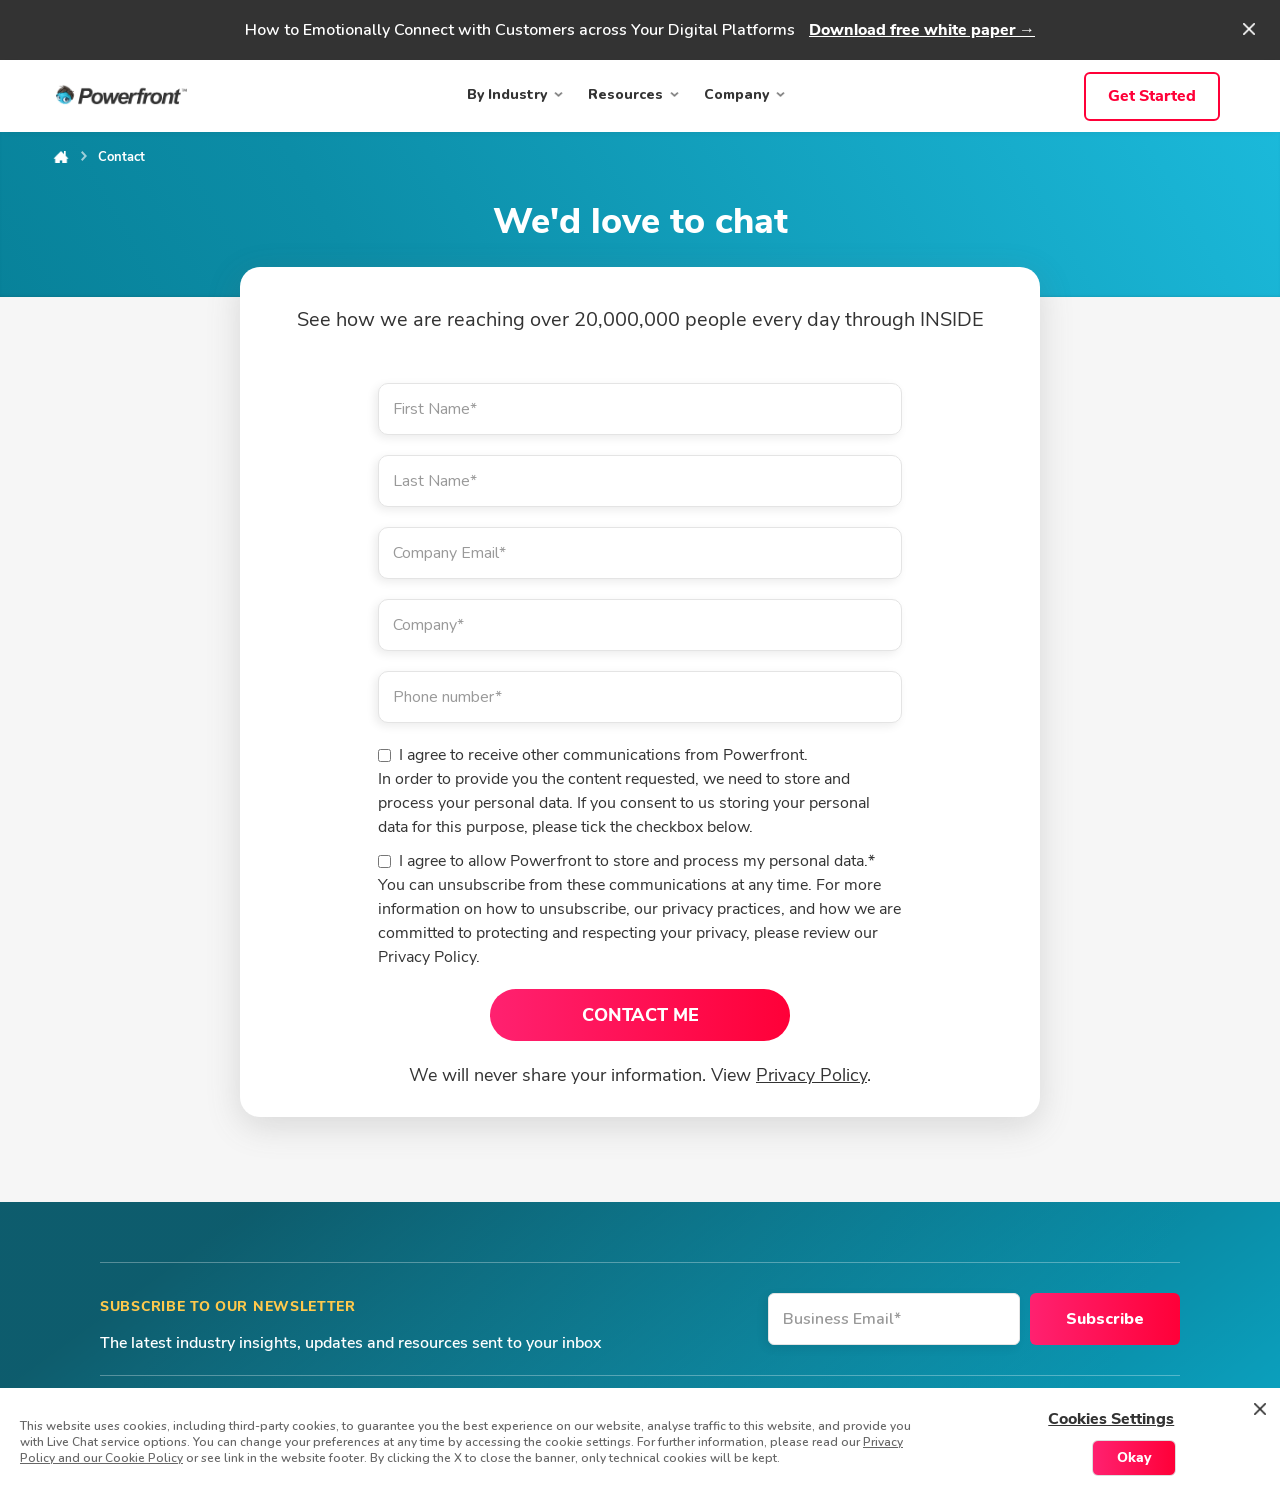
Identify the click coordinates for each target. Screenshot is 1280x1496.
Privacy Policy (811, 1075)
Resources (625, 94)
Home (60, 157)
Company (736, 94)
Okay (1134, 1457)
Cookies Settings (1111, 1419)
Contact (121, 157)
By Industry (507, 94)
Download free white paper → (922, 30)
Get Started (1152, 96)
